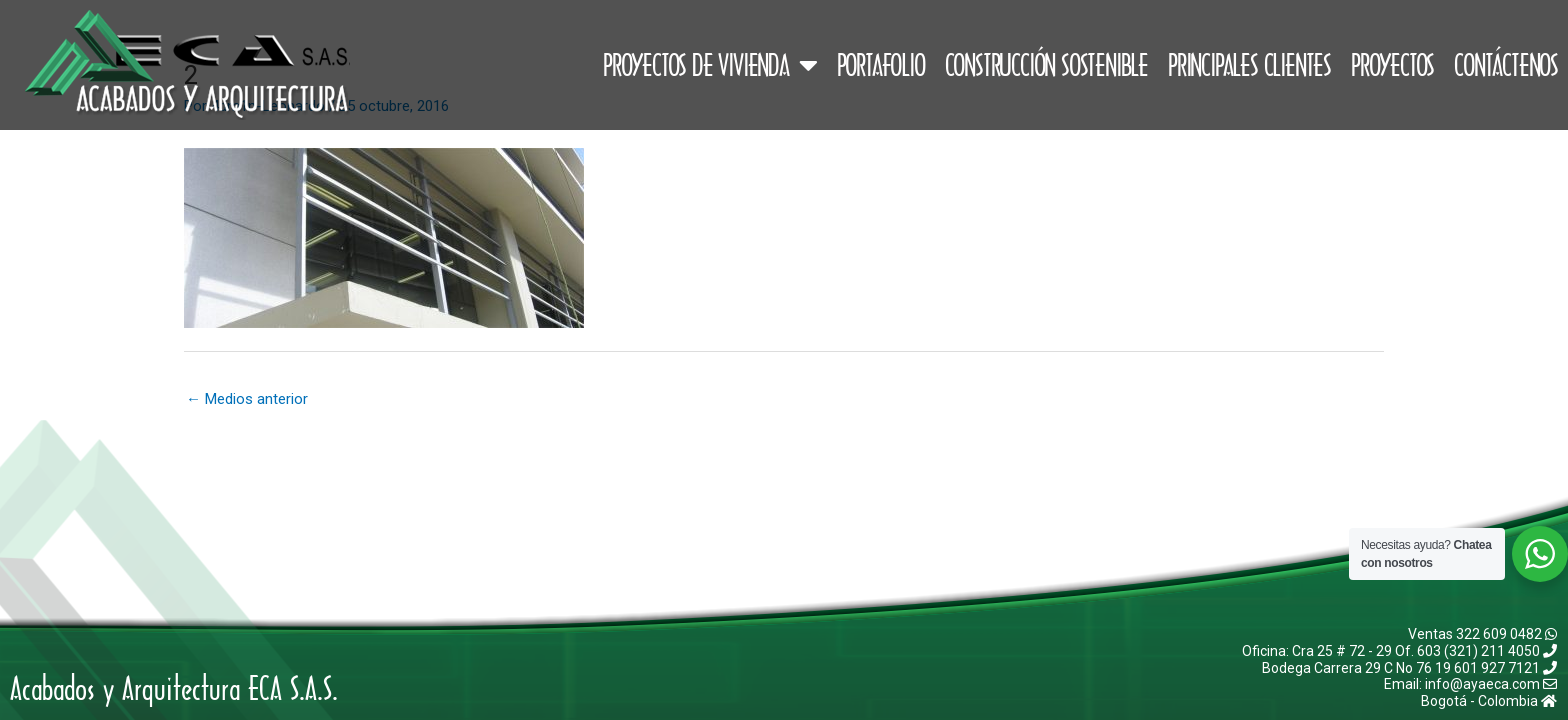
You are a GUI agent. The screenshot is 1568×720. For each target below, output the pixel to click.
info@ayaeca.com (1491, 684)
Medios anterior (247, 399)
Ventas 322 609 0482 (1482, 634)
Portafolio (881, 65)
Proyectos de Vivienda (710, 65)
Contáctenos (1506, 65)
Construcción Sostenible (1046, 65)
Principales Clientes (1249, 65)
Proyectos (1392, 65)
